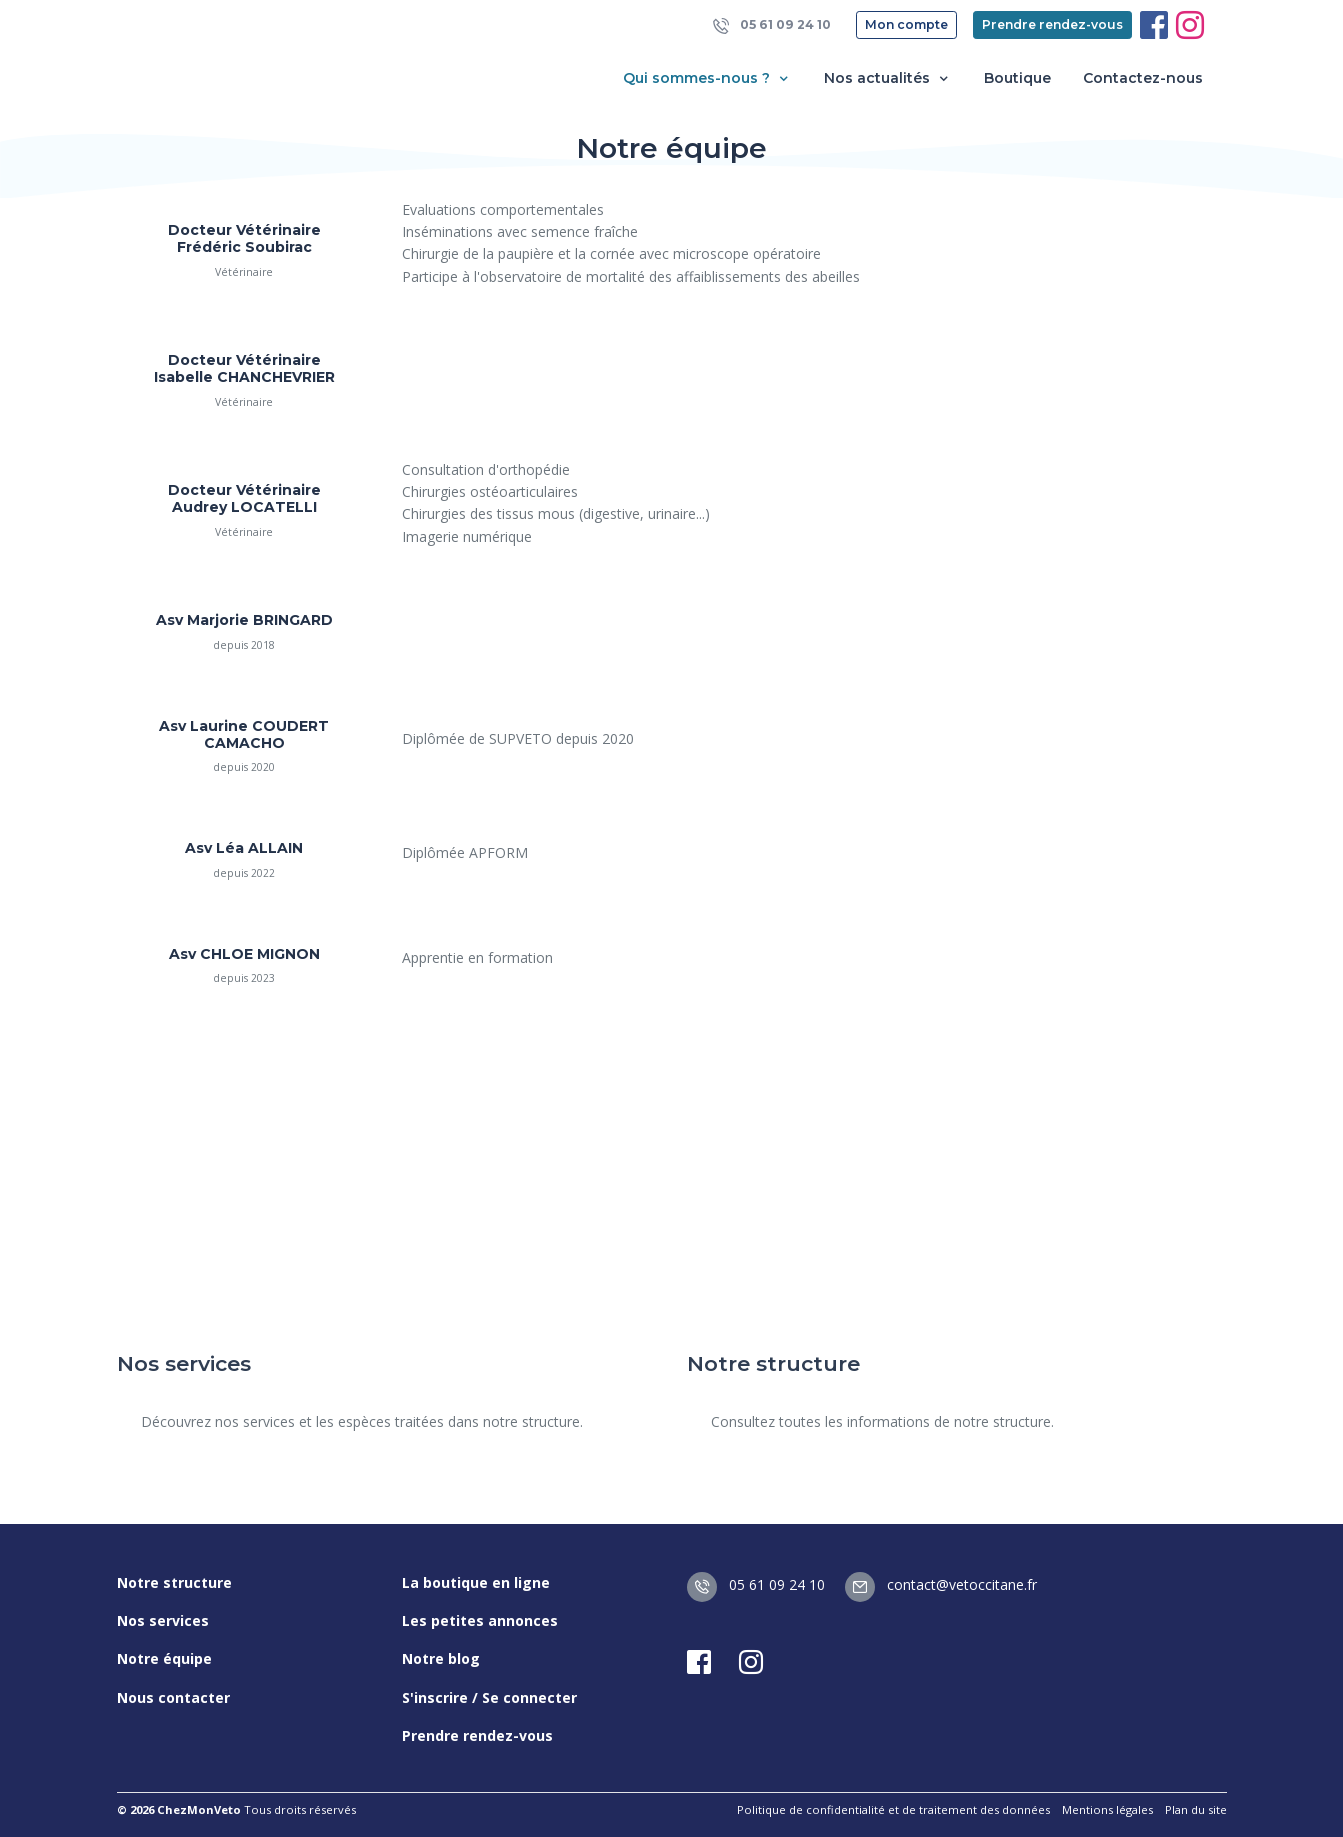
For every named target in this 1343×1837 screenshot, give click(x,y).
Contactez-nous (1143, 78)
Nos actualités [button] (888, 78)
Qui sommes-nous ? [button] (707, 78)
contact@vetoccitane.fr (941, 1584)
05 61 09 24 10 (772, 25)
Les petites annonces (480, 1620)
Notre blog (441, 1658)
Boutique (1017, 78)
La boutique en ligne (476, 1582)
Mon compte (906, 24)
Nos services (163, 1620)
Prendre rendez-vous (1052, 24)
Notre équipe (164, 1658)
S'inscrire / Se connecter (489, 1697)
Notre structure (174, 1582)
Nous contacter (173, 1697)
